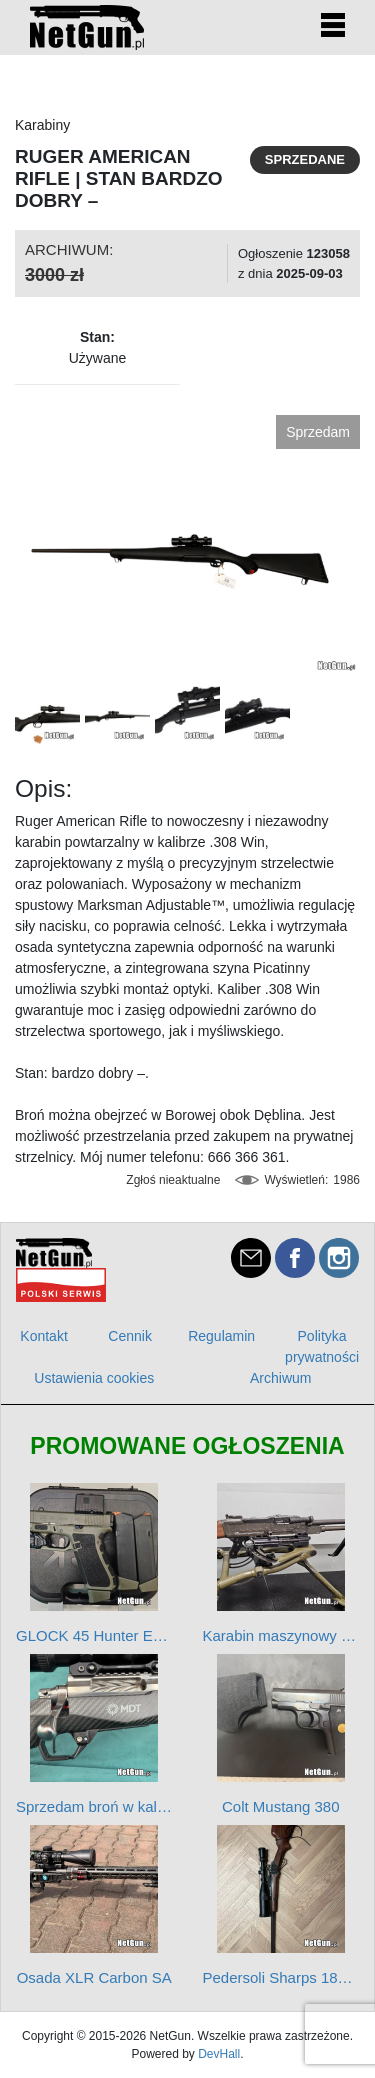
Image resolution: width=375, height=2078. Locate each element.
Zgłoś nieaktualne (173, 1180)
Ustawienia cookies (94, 1378)
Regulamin (221, 1336)
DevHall (219, 2054)
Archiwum (280, 1378)
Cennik (130, 1336)
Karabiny (42, 125)
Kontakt (43, 1336)
